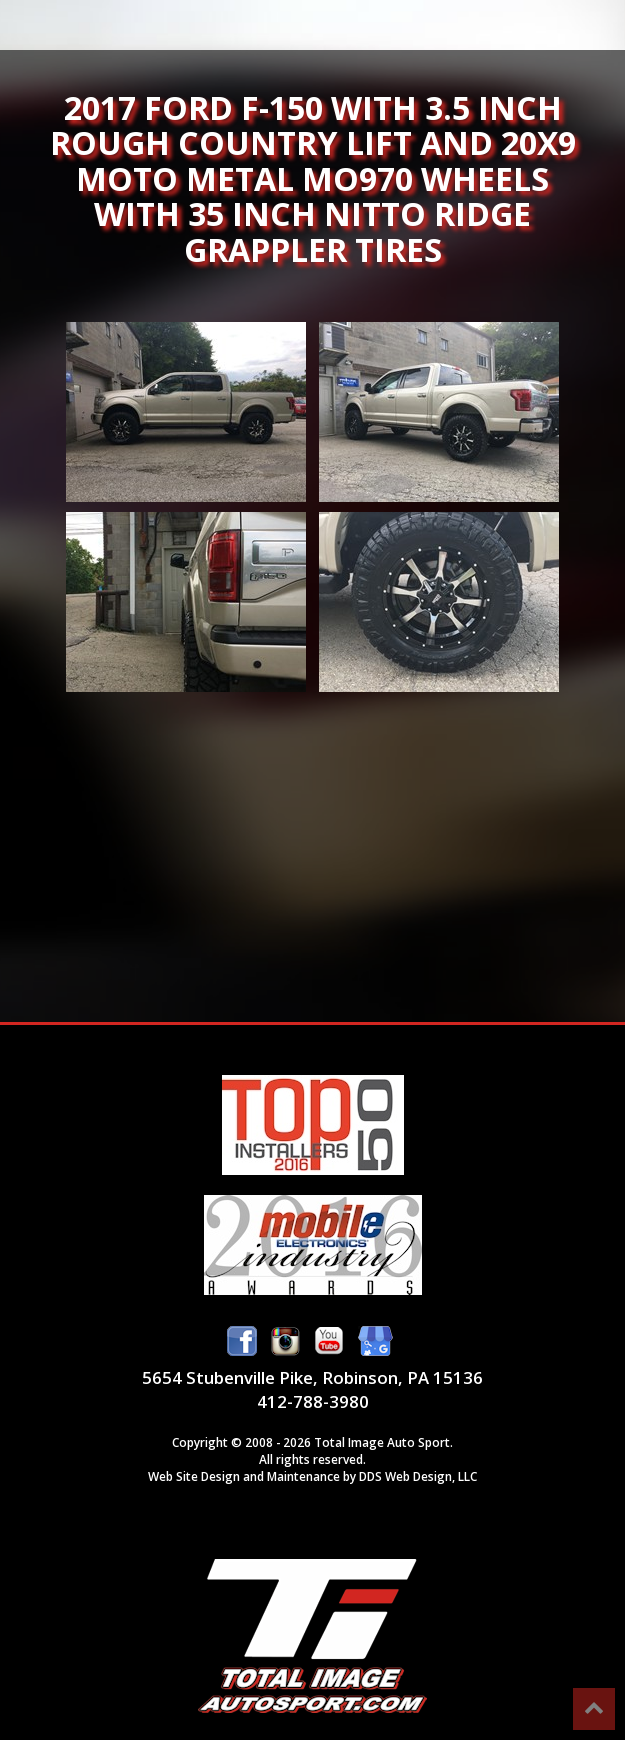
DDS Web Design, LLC (418, 1476)
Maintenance (303, 1476)
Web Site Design (194, 1476)
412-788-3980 (313, 1401)
